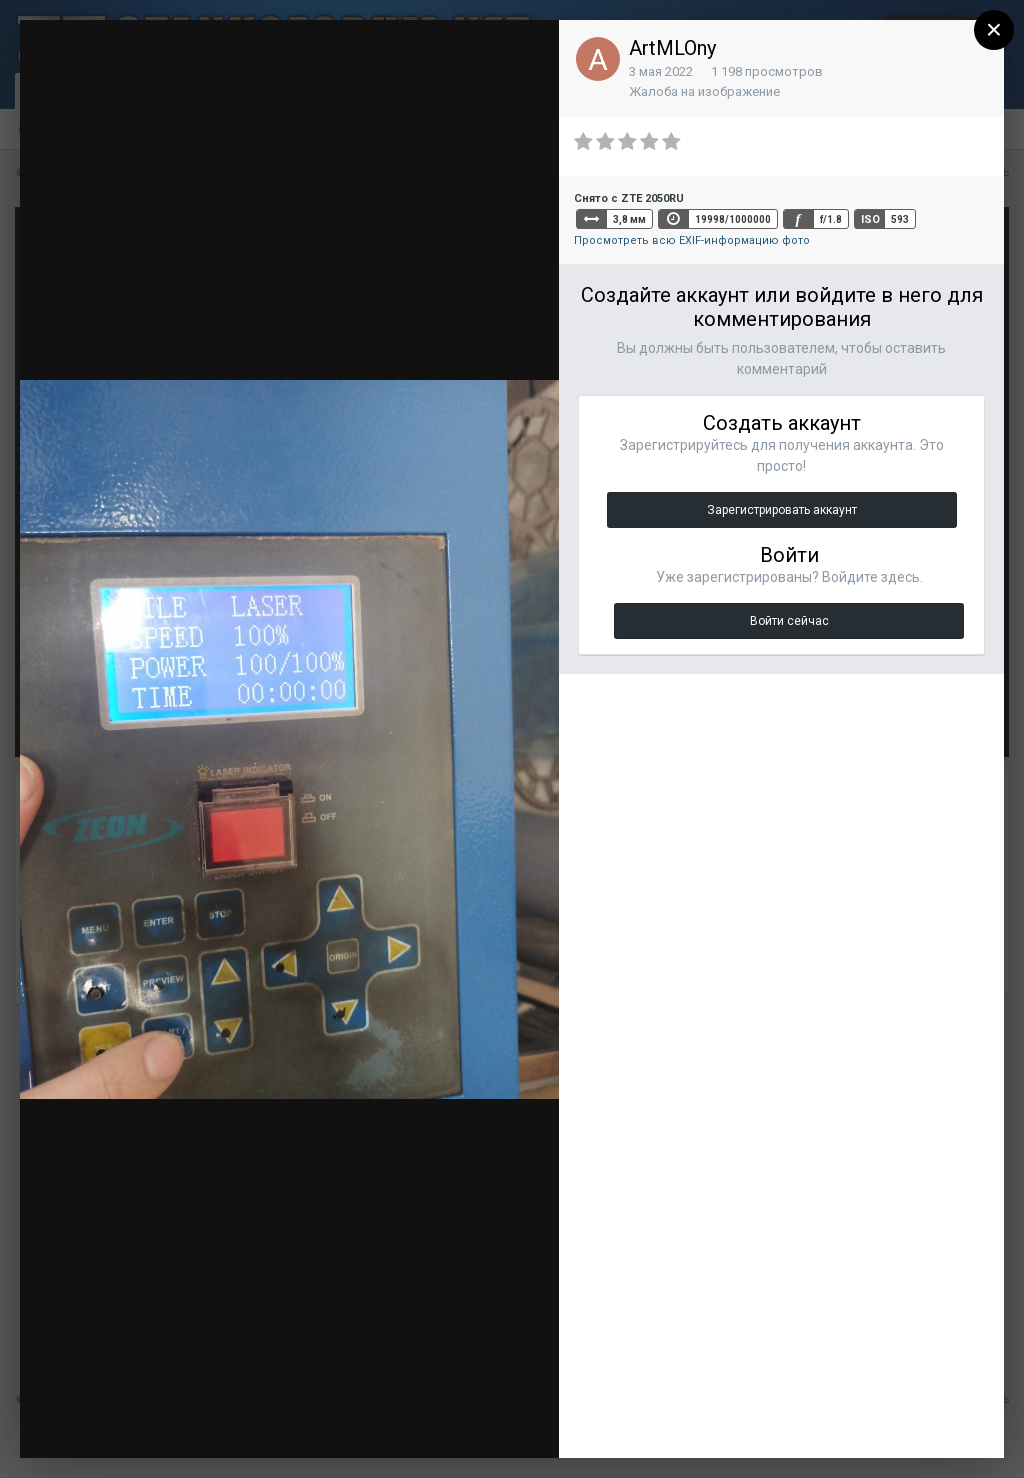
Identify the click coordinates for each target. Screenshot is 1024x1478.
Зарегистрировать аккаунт (782, 510)
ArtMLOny (672, 48)
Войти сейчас (789, 621)
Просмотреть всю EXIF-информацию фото (692, 240)
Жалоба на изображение (704, 91)
